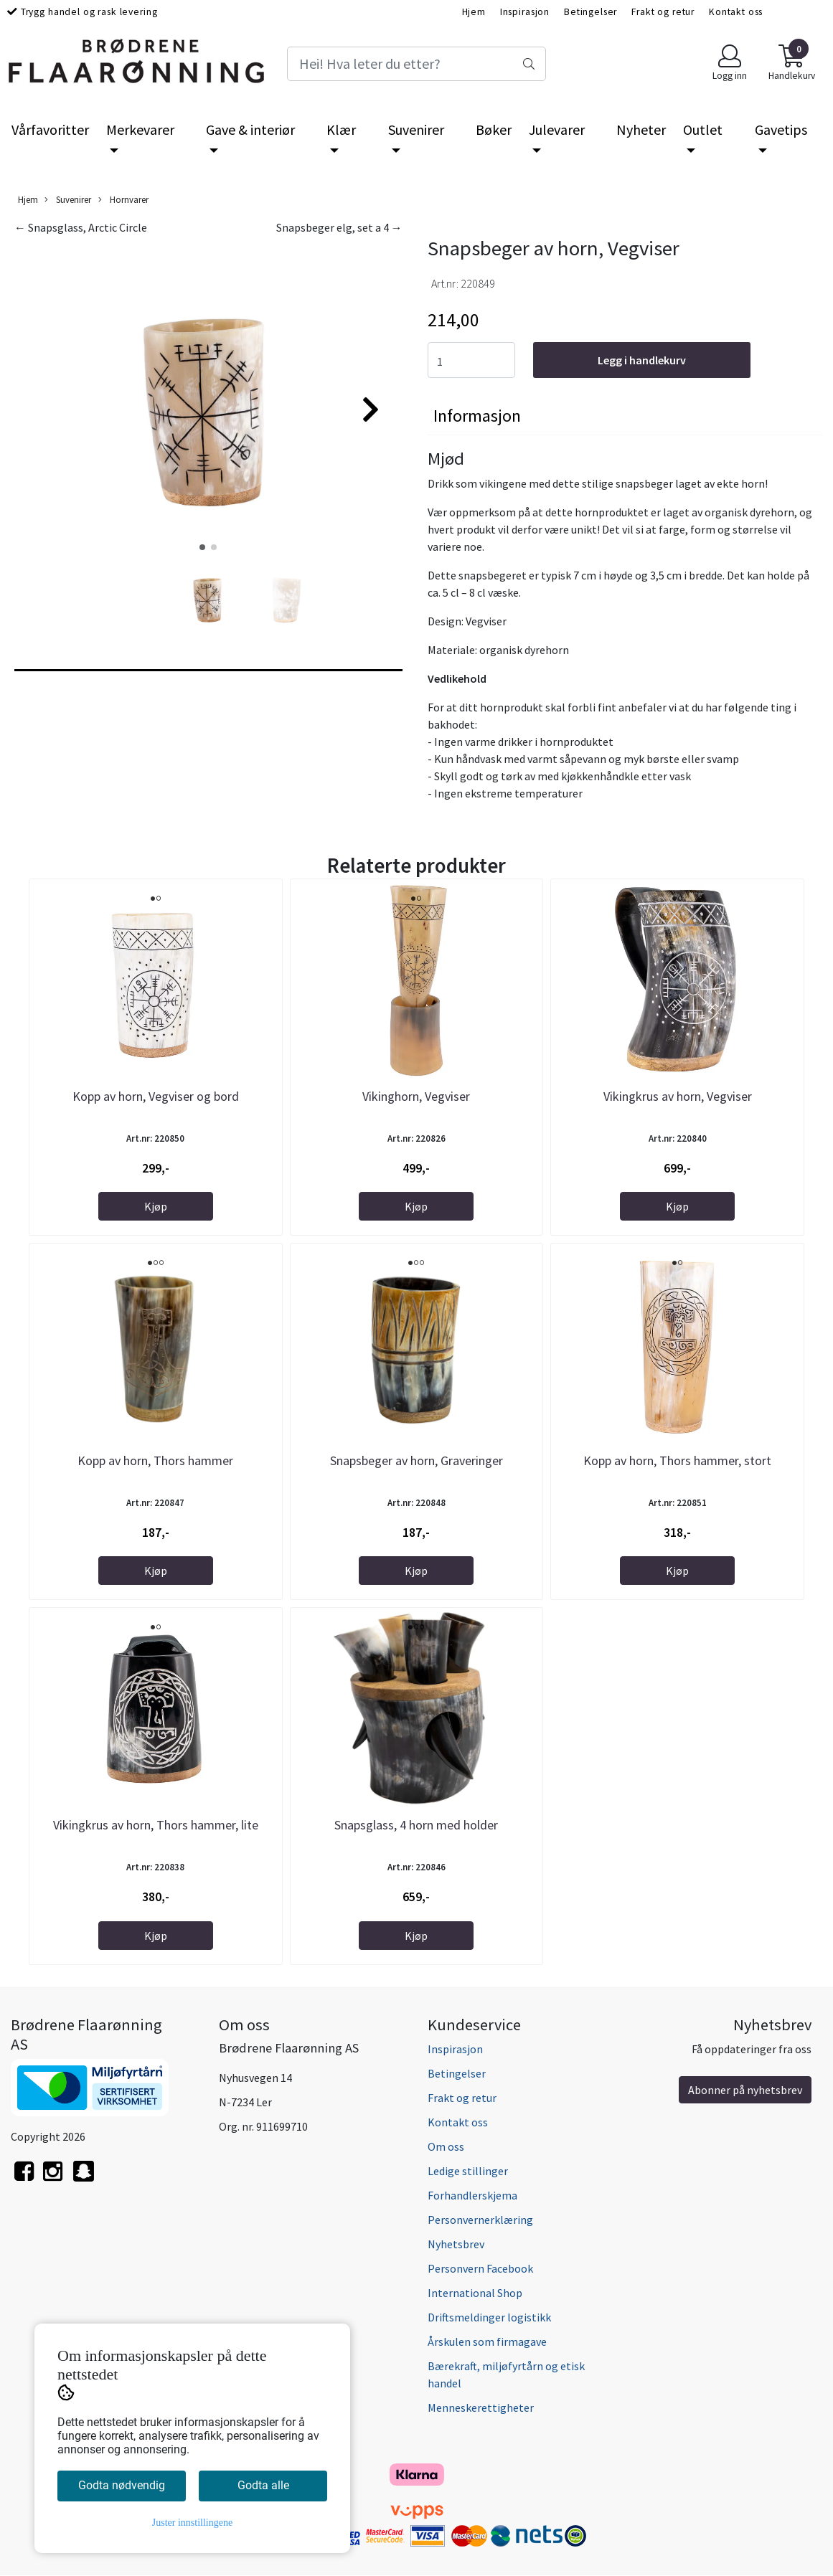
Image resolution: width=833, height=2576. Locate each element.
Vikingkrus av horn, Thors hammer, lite (155, 1825)
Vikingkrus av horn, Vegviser (677, 1096)
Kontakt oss (736, 12)
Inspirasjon (525, 12)
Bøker (494, 129)
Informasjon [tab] (477, 415)
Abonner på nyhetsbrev (745, 2090)
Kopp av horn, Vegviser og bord (155, 1096)
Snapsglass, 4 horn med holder (416, 1825)
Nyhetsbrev (456, 2244)
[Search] (416, 64)
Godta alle (263, 2485)
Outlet (703, 129)
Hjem (474, 12)
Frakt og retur (663, 12)
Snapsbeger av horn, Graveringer (416, 1460)
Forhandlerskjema (472, 2195)
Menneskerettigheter (481, 2407)
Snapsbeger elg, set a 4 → (339, 227)
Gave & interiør (250, 129)
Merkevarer (140, 129)
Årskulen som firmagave (487, 2341)
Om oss (446, 2146)
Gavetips (781, 129)
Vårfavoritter (50, 129)
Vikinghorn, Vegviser (416, 1096)
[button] (202, 547)
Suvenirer (416, 129)
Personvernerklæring (480, 2219)
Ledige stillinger (468, 2171)
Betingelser (590, 12)
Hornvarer (123, 200)
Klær (341, 129)
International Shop (475, 2293)
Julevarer (557, 129)
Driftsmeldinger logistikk (489, 2317)
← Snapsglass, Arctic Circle (80, 227)
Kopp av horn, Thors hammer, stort (677, 1460)
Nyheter (641, 129)
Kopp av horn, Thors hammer (155, 1460)
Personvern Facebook (480, 2268)
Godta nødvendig (121, 2485)
